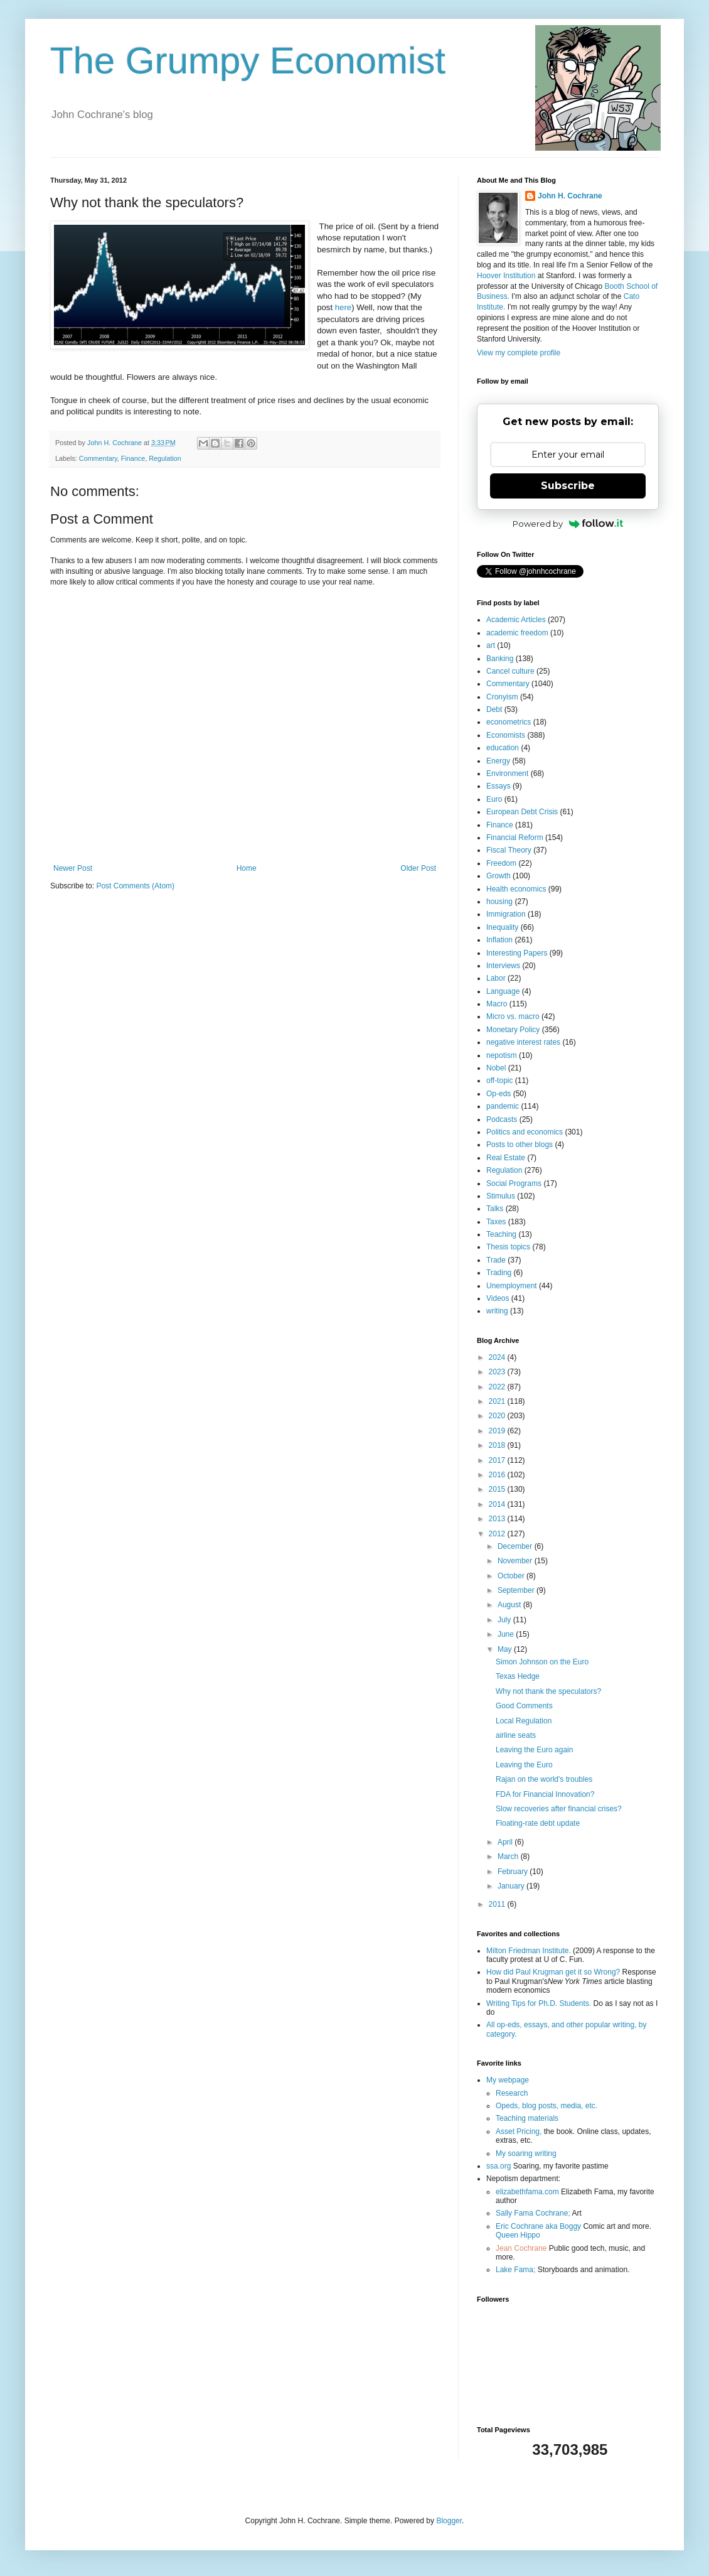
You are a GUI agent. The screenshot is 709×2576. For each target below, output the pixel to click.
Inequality (502, 927)
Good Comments (524, 1705)
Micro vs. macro (513, 1016)
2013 (498, 1518)
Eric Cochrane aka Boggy (538, 2226)
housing (499, 901)
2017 (498, 1460)
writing (497, 1311)
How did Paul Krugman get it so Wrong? (553, 1972)
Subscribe (568, 486)
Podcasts (501, 1119)
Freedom (501, 863)
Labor (496, 978)
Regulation (165, 458)
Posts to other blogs (519, 1144)
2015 (498, 1489)
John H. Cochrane (570, 195)
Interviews (503, 965)
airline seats (516, 1735)
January (512, 1886)
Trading (498, 1272)
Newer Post (72, 868)
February (514, 1871)
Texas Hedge (518, 1676)
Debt (494, 709)
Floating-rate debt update (538, 1823)
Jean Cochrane (521, 2248)
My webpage (507, 2080)
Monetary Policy (513, 1029)
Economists (505, 735)
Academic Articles (516, 619)
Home (247, 868)
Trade (496, 1260)
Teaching (501, 1234)
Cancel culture (510, 671)
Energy (498, 761)
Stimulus (500, 1196)
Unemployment (511, 1285)
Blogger (449, 2520)
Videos (497, 1298)
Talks (494, 1208)
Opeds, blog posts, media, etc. (546, 2105)
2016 (498, 1474)
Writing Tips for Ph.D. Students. (538, 2003)
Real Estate (505, 1157)
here (343, 307)
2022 (498, 1386)
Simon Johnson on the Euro (542, 1661)
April (506, 1842)
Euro (494, 799)
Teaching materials (527, 2118)
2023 (498, 1371)
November (516, 1560)
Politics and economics (524, 1132)
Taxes (496, 1221)
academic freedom (517, 632)
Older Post (418, 868)
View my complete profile (518, 352)
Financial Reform (514, 837)
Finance (133, 458)
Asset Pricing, (518, 2131)
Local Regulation (524, 1720)
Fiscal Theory (508, 850)
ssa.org (498, 2166)
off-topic (499, 1080)
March (509, 1856)
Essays (498, 786)
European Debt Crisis (522, 811)
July (505, 1619)
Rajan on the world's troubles (544, 1779)
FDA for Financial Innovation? (545, 1794)
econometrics (508, 722)
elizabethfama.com (527, 2191)
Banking (499, 658)
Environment (507, 773)
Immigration (506, 914)
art (490, 645)
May (506, 1649)
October (512, 1575)
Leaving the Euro (524, 1764)
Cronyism (502, 697)
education (502, 747)
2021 (498, 1401)
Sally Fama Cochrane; (533, 2213)
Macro (496, 1004)
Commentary (98, 458)
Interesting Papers (516, 953)
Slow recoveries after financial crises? (559, 1808)
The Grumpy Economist (247, 61)
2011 (498, 1904)
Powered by (568, 524)
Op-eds (498, 1093)
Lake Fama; (515, 2269)
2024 (498, 1357)
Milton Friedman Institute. (528, 1950)
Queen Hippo (518, 2235)
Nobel (496, 1068)
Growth (498, 875)
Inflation (499, 939)
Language (503, 991)
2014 (498, 1504)
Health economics (516, 889)
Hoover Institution (506, 275)
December (516, 1546)
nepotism (501, 1055)
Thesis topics (508, 1246)
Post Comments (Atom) (135, 885)
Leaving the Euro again (534, 1749)
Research (512, 2093)
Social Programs (513, 1183)
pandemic (502, 1106)
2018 (498, 1445)
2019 (498, 1430)
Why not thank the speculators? (548, 1691)
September (517, 1590)
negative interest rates (523, 1042)
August (510, 1604)
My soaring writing (526, 2153)
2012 (498, 1533)
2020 (498, 1415)
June (507, 1634)
